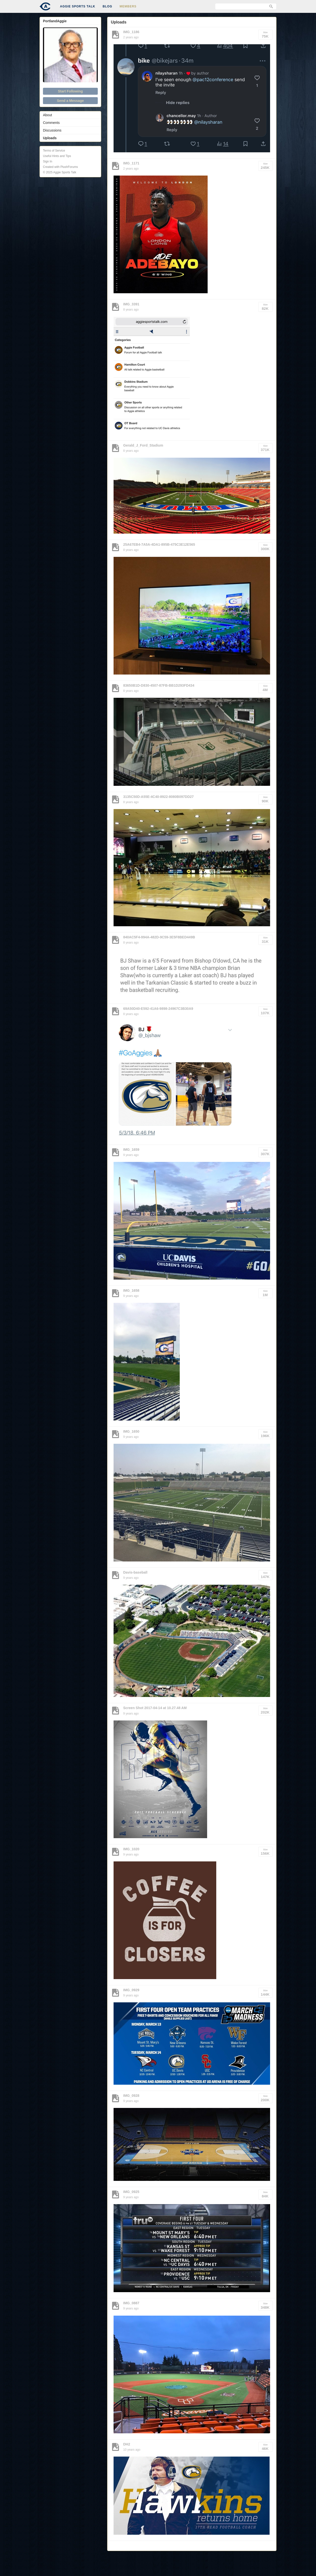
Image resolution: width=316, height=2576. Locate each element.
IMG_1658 (131, 1290)
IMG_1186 (131, 32)
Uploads (50, 138)
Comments (51, 123)
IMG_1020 (131, 1849)
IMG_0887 (131, 2303)
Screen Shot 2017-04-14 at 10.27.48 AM (155, 1708)
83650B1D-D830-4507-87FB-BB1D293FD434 (158, 685)
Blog (107, 6)
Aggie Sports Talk (77, 6)
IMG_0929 (131, 1990)
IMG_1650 (131, 1431)
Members (127, 6)
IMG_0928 (131, 2096)
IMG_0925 (131, 2192)
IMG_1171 (131, 163)
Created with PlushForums (60, 167)
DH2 (126, 2444)
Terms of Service (54, 150)
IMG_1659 (131, 1150)
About (47, 115)
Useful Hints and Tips (57, 156)
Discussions (52, 130)
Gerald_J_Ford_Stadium (143, 445)
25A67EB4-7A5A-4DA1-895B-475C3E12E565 (159, 544)
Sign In (47, 161)
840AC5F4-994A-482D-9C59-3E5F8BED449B (159, 937)
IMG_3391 (131, 304)
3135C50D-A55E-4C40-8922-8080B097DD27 (158, 797)
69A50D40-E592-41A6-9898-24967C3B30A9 (158, 1009)
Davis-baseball (135, 1572)
